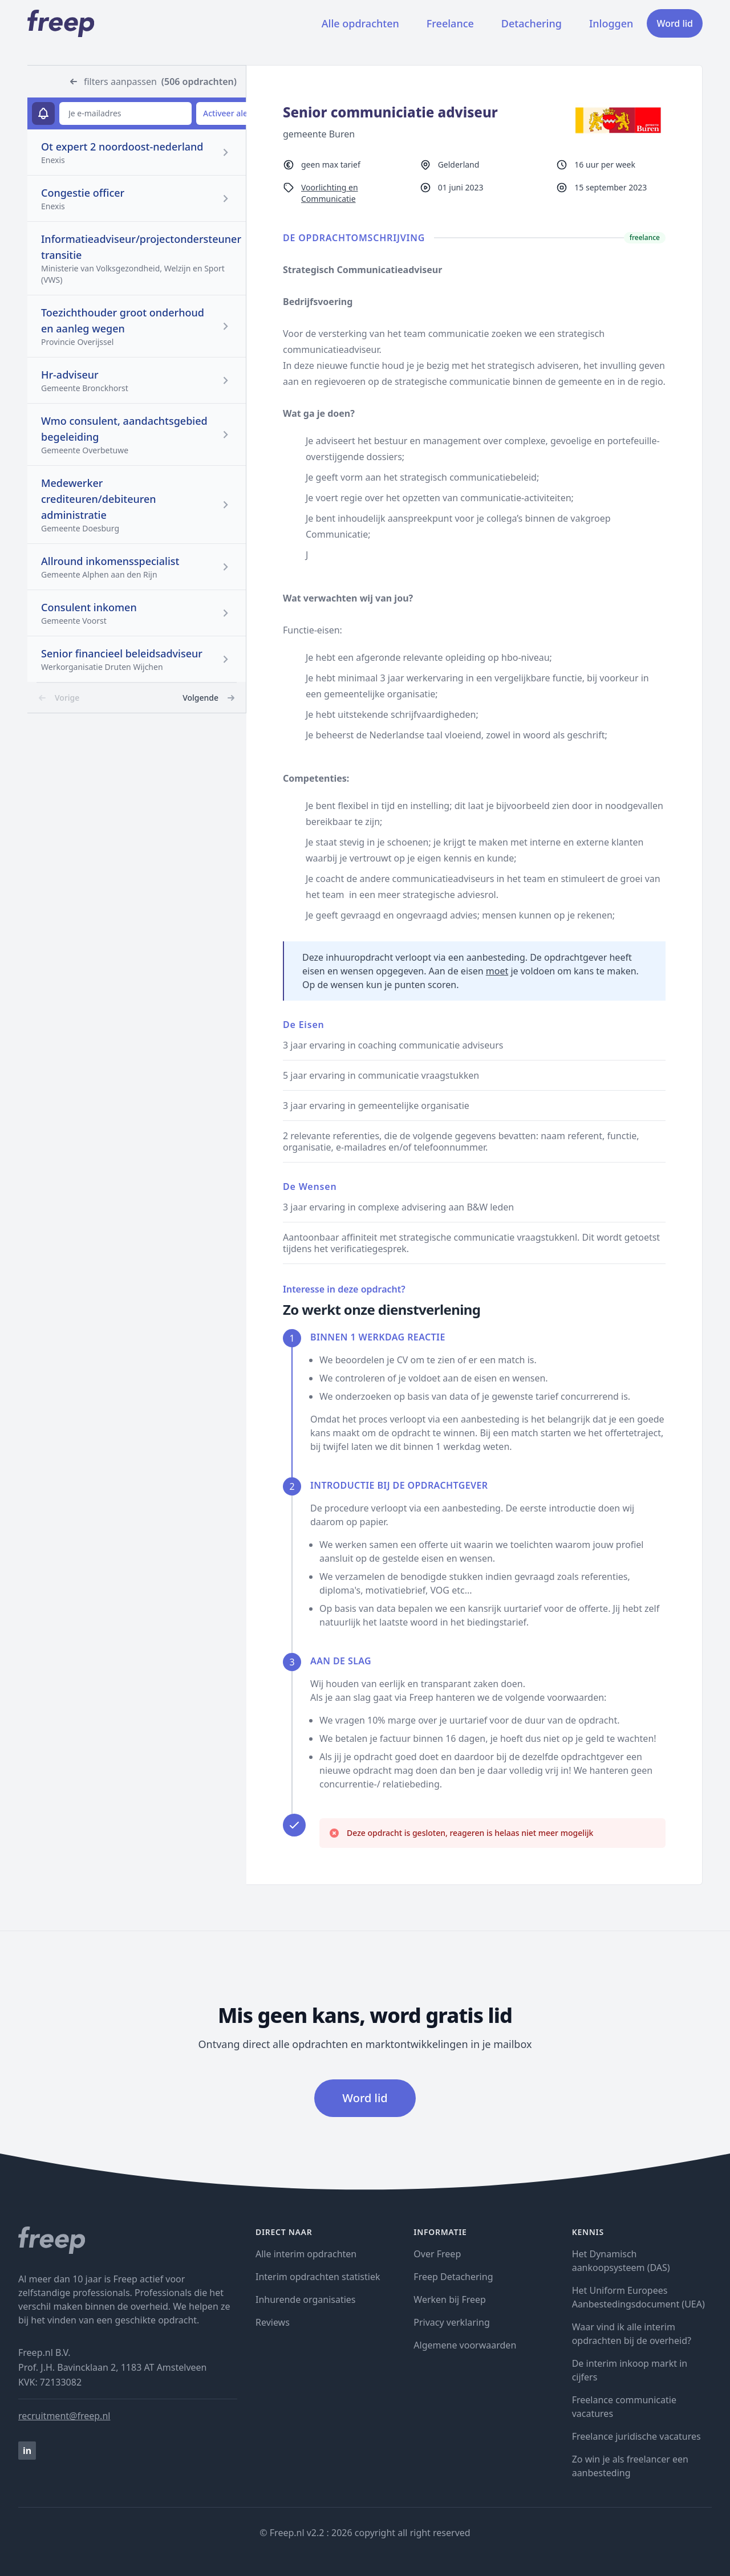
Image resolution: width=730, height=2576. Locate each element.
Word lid (674, 23)
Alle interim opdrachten (306, 2254)
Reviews (273, 2322)
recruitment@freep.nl (64, 2416)
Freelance (450, 23)
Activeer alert (228, 113)
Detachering (531, 23)
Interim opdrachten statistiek (318, 2276)
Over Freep (437, 2254)
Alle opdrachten (360, 23)
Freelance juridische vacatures (636, 2436)
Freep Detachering (453, 2276)
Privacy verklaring (451, 2322)
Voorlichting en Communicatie (329, 193)
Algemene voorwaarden (464, 2345)
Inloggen (611, 23)
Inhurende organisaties (306, 2299)
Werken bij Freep (449, 2299)
